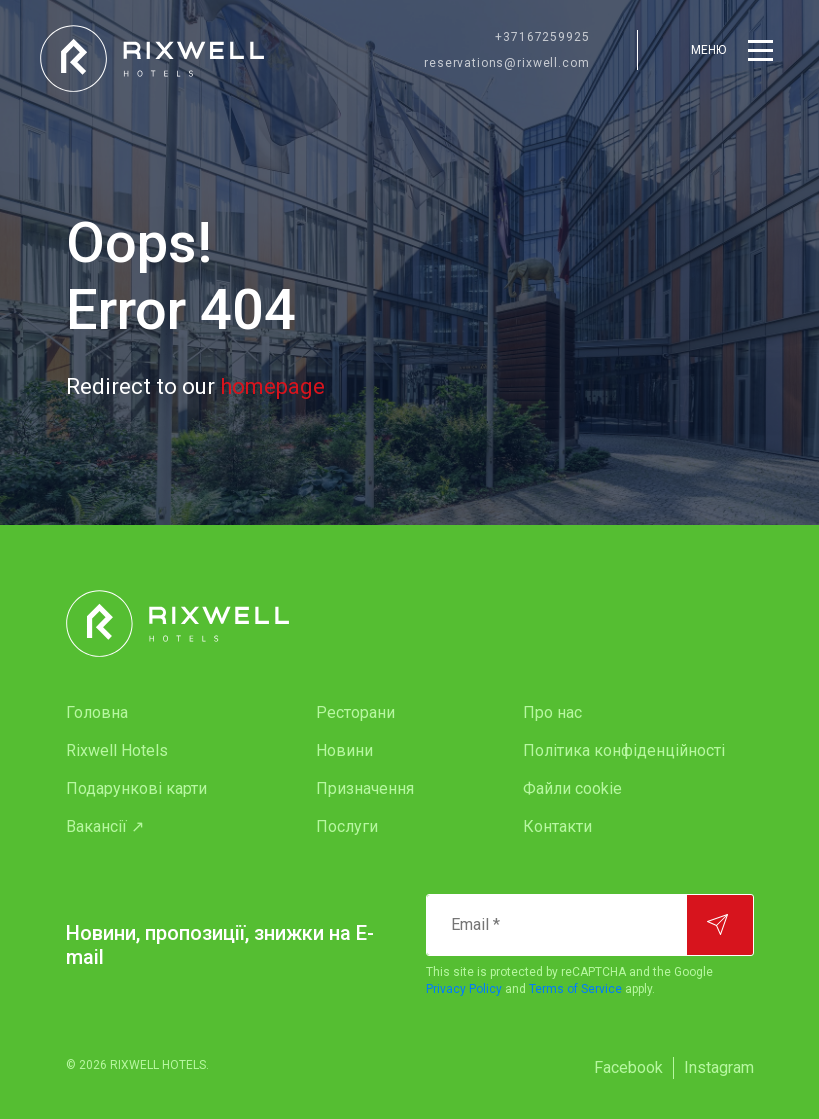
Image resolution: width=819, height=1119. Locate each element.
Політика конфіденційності (624, 750)
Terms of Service (575, 989)
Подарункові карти (136, 788)
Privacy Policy (464, 989)
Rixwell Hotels (117, 750)
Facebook (628, 1067)
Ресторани (355, 712)
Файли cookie (572, 788)
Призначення (365, 788)
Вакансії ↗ (105, 826)
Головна (97, 712)
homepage (272, 386)
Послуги (347, 826)
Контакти (557, 826)
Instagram (719, 1067)
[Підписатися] (720, 925)
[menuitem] (151, 713)
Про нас (552, 712)
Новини (344, 750)
